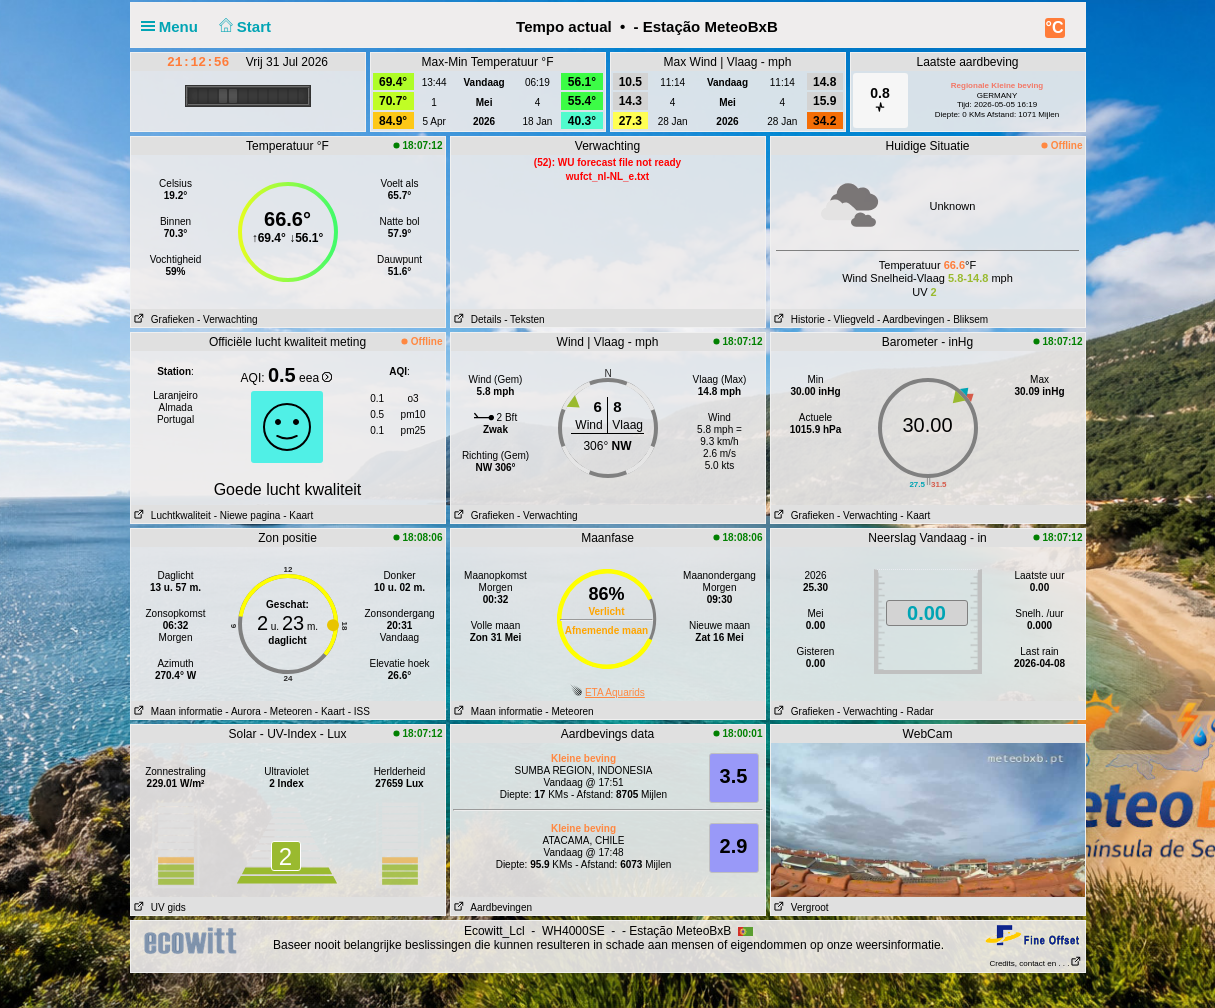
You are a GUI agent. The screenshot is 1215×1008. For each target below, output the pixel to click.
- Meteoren (288, 711)
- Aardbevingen (910, 319)
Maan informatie (177, 711)
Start (242, 26)
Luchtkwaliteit (171, 515)
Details (476, 319)
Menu (174, 26)
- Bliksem (967, 319)
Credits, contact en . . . (1035, 963)
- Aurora (243, 711)
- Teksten (524, 319)
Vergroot (800, 907)
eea (315, 378)
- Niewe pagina (247, 515)
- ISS (359, 711)
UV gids (158, 907)
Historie (798, 319)
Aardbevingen (492, 907)
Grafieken (163, 319)
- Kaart (296, 515)
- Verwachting (227, 319)
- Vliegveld (851, 319)
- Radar (916, 711)
